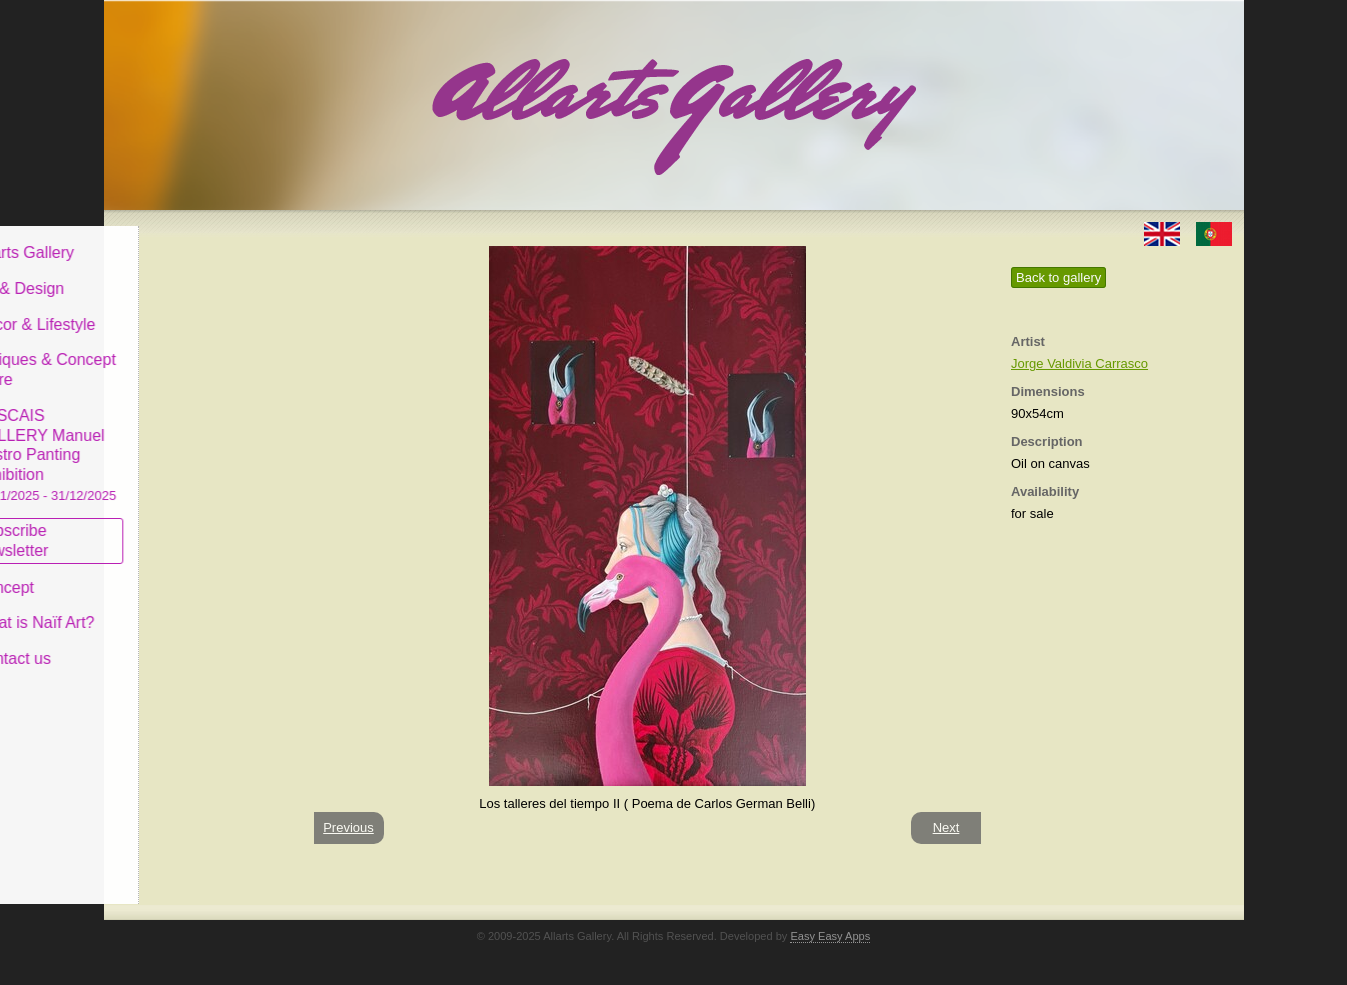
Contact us (165, 643)
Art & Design (172, 273)
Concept (157, 571)
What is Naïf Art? (187, 607)
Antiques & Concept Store (197, 354)
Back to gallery (1058, 277)
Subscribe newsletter (164, 525)
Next (946, 827)
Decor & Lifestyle (187, 308)
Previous (348, 827)
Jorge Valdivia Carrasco (1079, 363)
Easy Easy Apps (830, 936)
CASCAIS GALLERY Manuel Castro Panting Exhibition (198, 439)
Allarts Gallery (177, 237)
